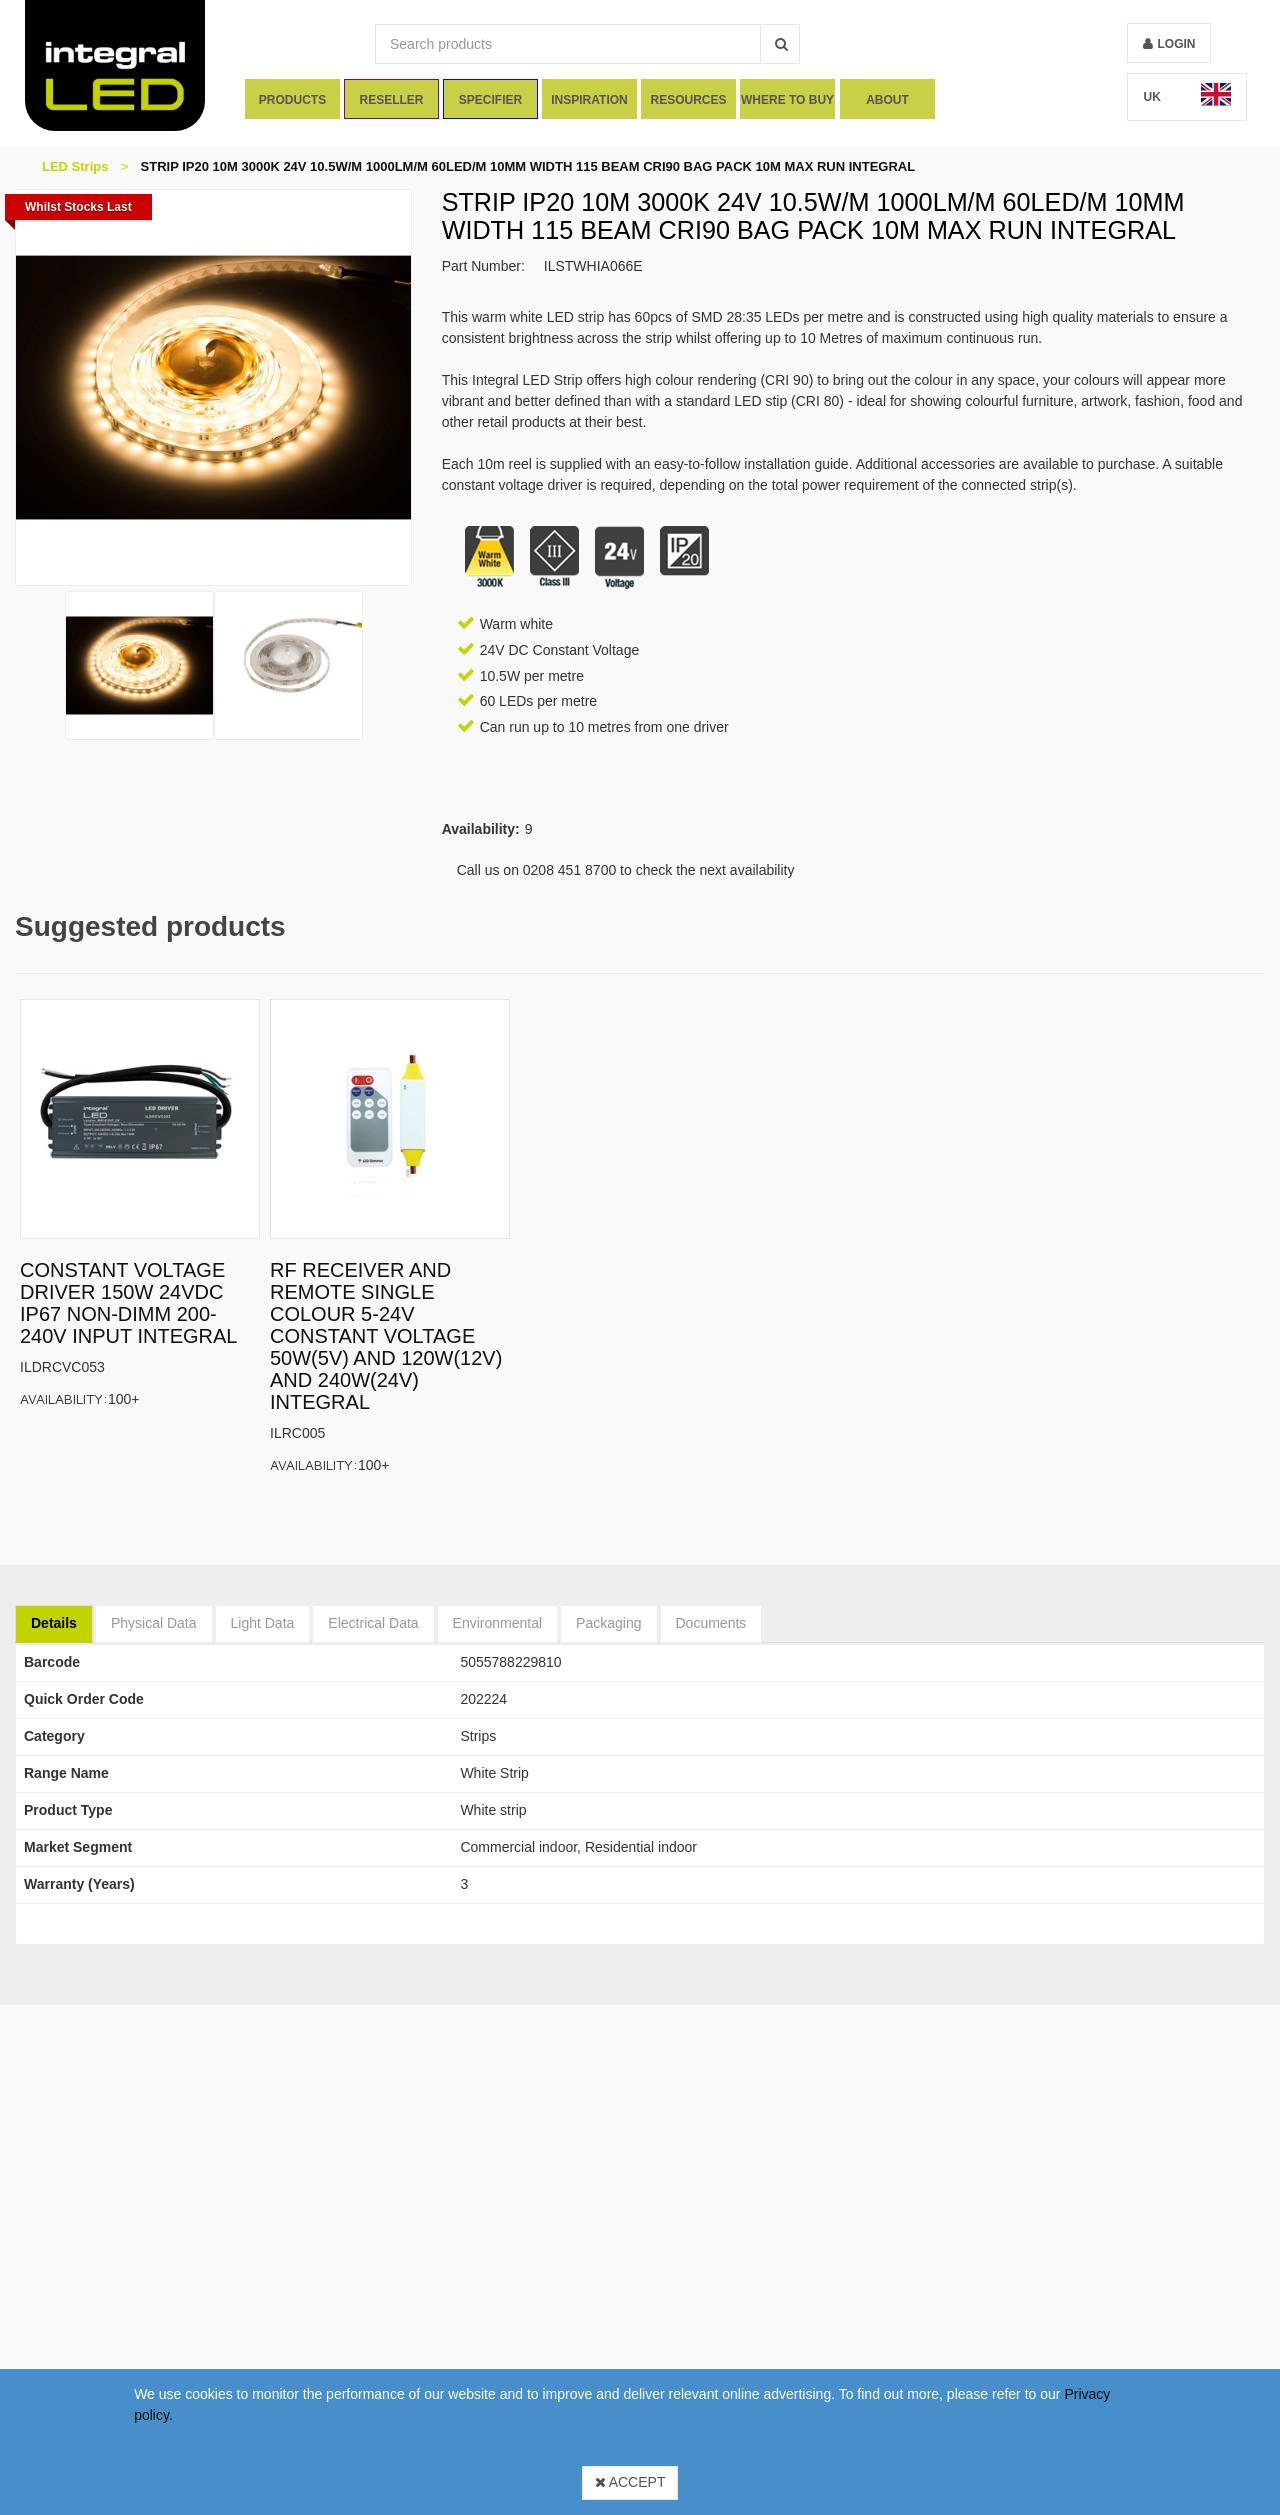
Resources (689, 100)
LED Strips (75, 166)
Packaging (608, 1623)
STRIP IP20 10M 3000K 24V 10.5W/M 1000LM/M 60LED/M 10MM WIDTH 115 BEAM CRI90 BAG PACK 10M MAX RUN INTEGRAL (528, 166)
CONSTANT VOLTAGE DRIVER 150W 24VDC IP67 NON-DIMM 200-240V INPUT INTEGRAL (128, 1303)
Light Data (263, 1623)
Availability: (64, 1398)
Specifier (490, 100)
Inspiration (589, 100)
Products (291, 100)
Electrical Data (373, 1623)
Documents (711, 1623)
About (887, 100)
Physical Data (154, 1623)
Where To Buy (787, 100)
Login (1176, 44)
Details (54, 1623)
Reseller (391, 100)
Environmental (498, 1623)
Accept (630, 2482)
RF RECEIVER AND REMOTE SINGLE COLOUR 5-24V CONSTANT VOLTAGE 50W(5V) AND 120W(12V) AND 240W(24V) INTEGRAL (386, 1336)
